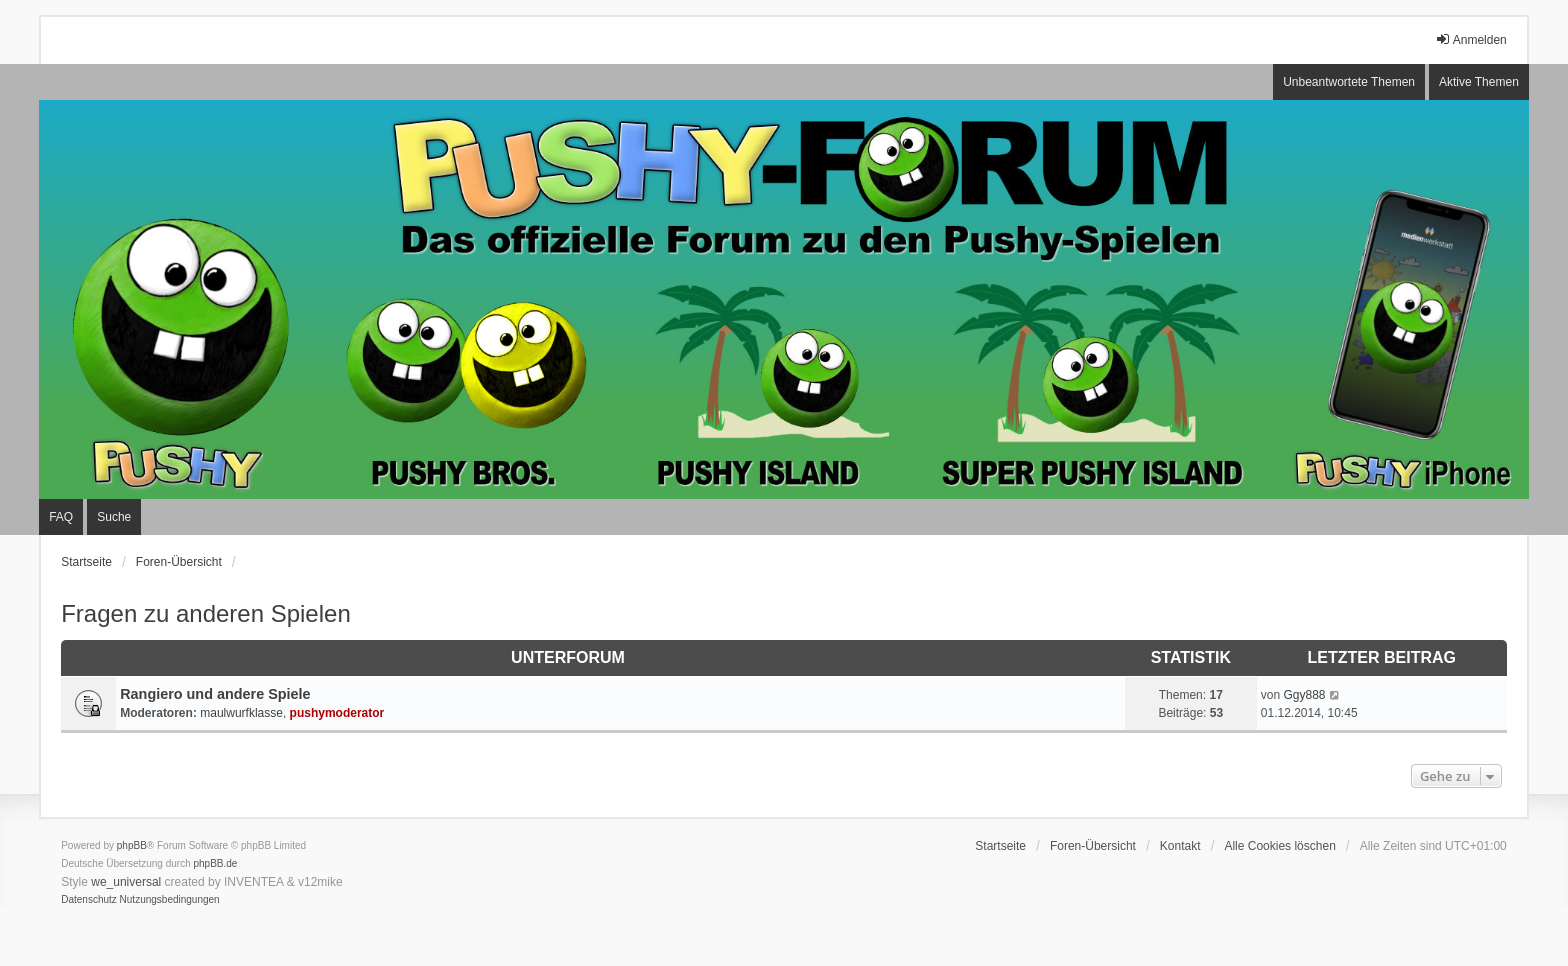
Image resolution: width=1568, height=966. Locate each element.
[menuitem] (89, 900)
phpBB (132, 845)
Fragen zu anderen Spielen (206, 613)
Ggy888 (1304, 695)
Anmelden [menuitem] (1471, 39)
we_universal (126, 882)
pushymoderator (337, 713)
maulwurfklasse (241, 713)
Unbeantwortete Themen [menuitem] (1349, 82)
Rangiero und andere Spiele (215, 694)
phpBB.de (216, 863)
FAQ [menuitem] (61, 517)
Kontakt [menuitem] (1180, 846)
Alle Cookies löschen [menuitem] (1279, 846)
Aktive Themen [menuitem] (1479, 82)
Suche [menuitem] (114, 517)
